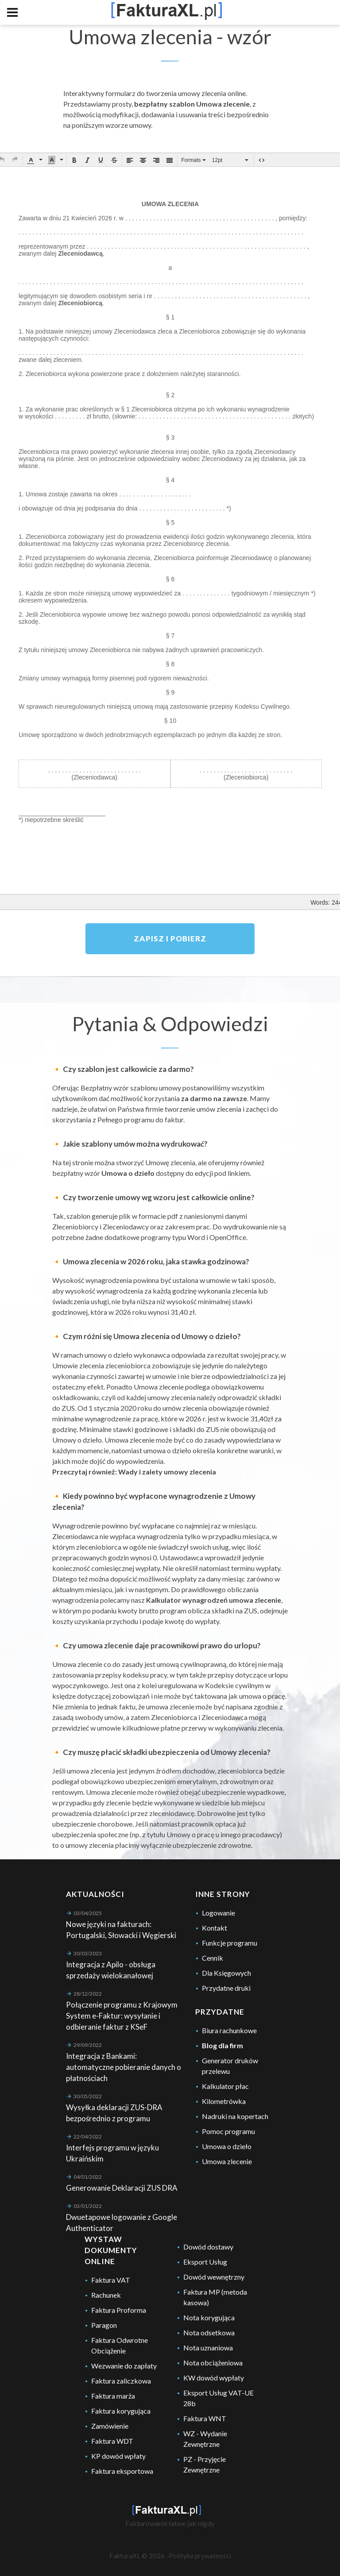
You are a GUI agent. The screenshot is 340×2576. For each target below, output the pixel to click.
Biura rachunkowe (229, 2030)
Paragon (104, 2325)
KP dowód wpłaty (118, 2456)
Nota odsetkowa (209, 2332)
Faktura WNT (204, 2418)
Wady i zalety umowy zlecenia (167, 1471)
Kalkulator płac (225, 2086)
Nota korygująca (209, 2317)
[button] (15, 159)
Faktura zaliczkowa (121, 2380)
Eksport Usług (205, 2261)
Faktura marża (113, 2396)
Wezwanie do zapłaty (124, 2365)
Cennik (212, 1958)
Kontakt (214, 1927)
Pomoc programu (228, 2131)
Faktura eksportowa (122, 2471)
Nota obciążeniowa (213, 2362)
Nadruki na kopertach (235, 2116)
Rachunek (106, 2295)
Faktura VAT (110, 2280)
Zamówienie (109, 2426)
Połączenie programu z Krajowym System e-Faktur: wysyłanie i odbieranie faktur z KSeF (122, 2015)
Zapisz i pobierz (170, 938)
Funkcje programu (229, 1943)
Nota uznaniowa (208, 2347)
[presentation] (15, 159)
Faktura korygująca (121, 2411)
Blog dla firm (222, 2045)
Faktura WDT (112, 2441)
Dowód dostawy (208, 2246)
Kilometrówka (224, 2101)
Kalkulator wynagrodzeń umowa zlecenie (213, 1600)
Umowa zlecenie (227, 2161)
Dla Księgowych (226, 1973)
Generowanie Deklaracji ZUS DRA (122, 2187)
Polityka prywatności (200, 2556)
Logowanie (218, 1912)
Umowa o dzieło (128, 1173)
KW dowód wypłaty (213, 2377)
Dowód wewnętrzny (213, 2277)
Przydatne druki (226, 1988)
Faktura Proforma (118, 2310)
